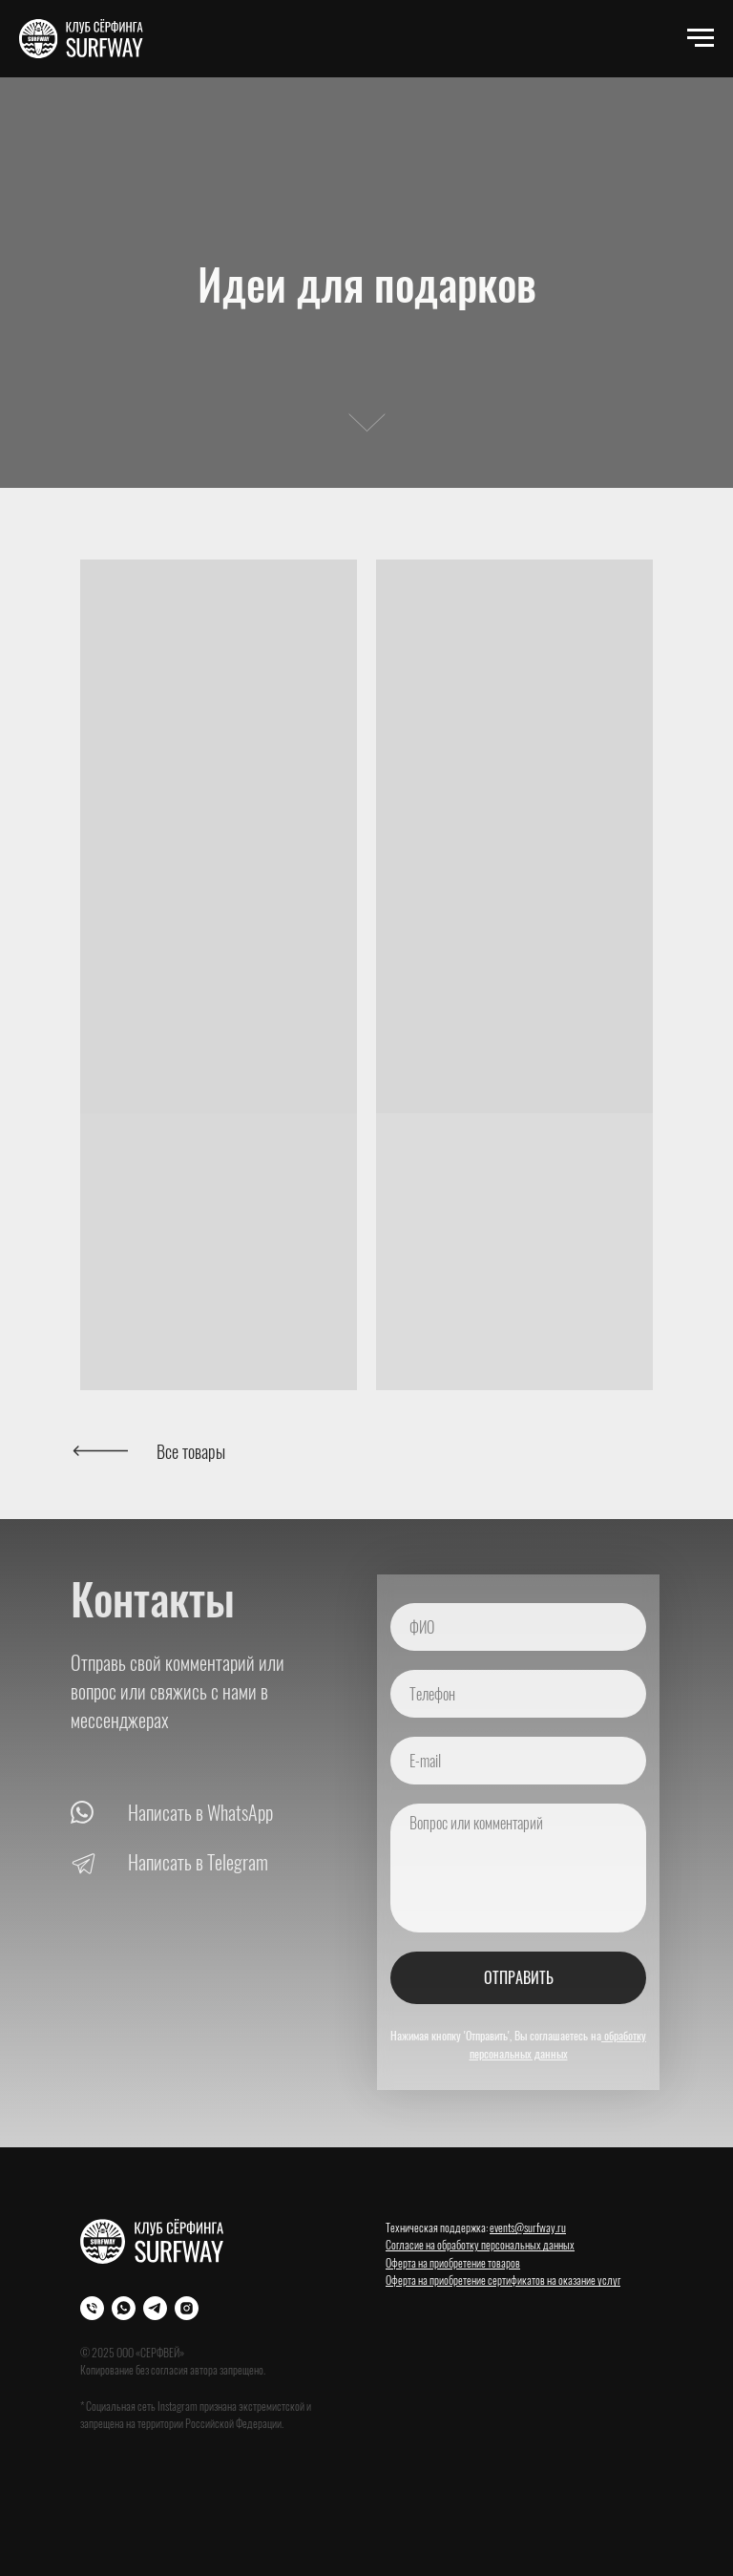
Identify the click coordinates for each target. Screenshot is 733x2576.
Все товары (191, 1451)
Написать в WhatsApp (200, 1812)
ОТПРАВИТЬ (519, 1977)
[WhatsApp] (124, 2308)
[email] (518, 1760)
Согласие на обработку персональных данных (480, 2244)
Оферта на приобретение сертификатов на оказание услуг (503, 2279)
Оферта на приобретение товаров (453, 2262)
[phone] (518, 1694)
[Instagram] (187, 2308)
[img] (100, 1451)
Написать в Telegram (198, 1862)
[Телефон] (92, 2308)
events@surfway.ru (528, 2227)
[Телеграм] (155, 2308)
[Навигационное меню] (700, 38)
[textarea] (518, 1868)
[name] (518, 1627)
